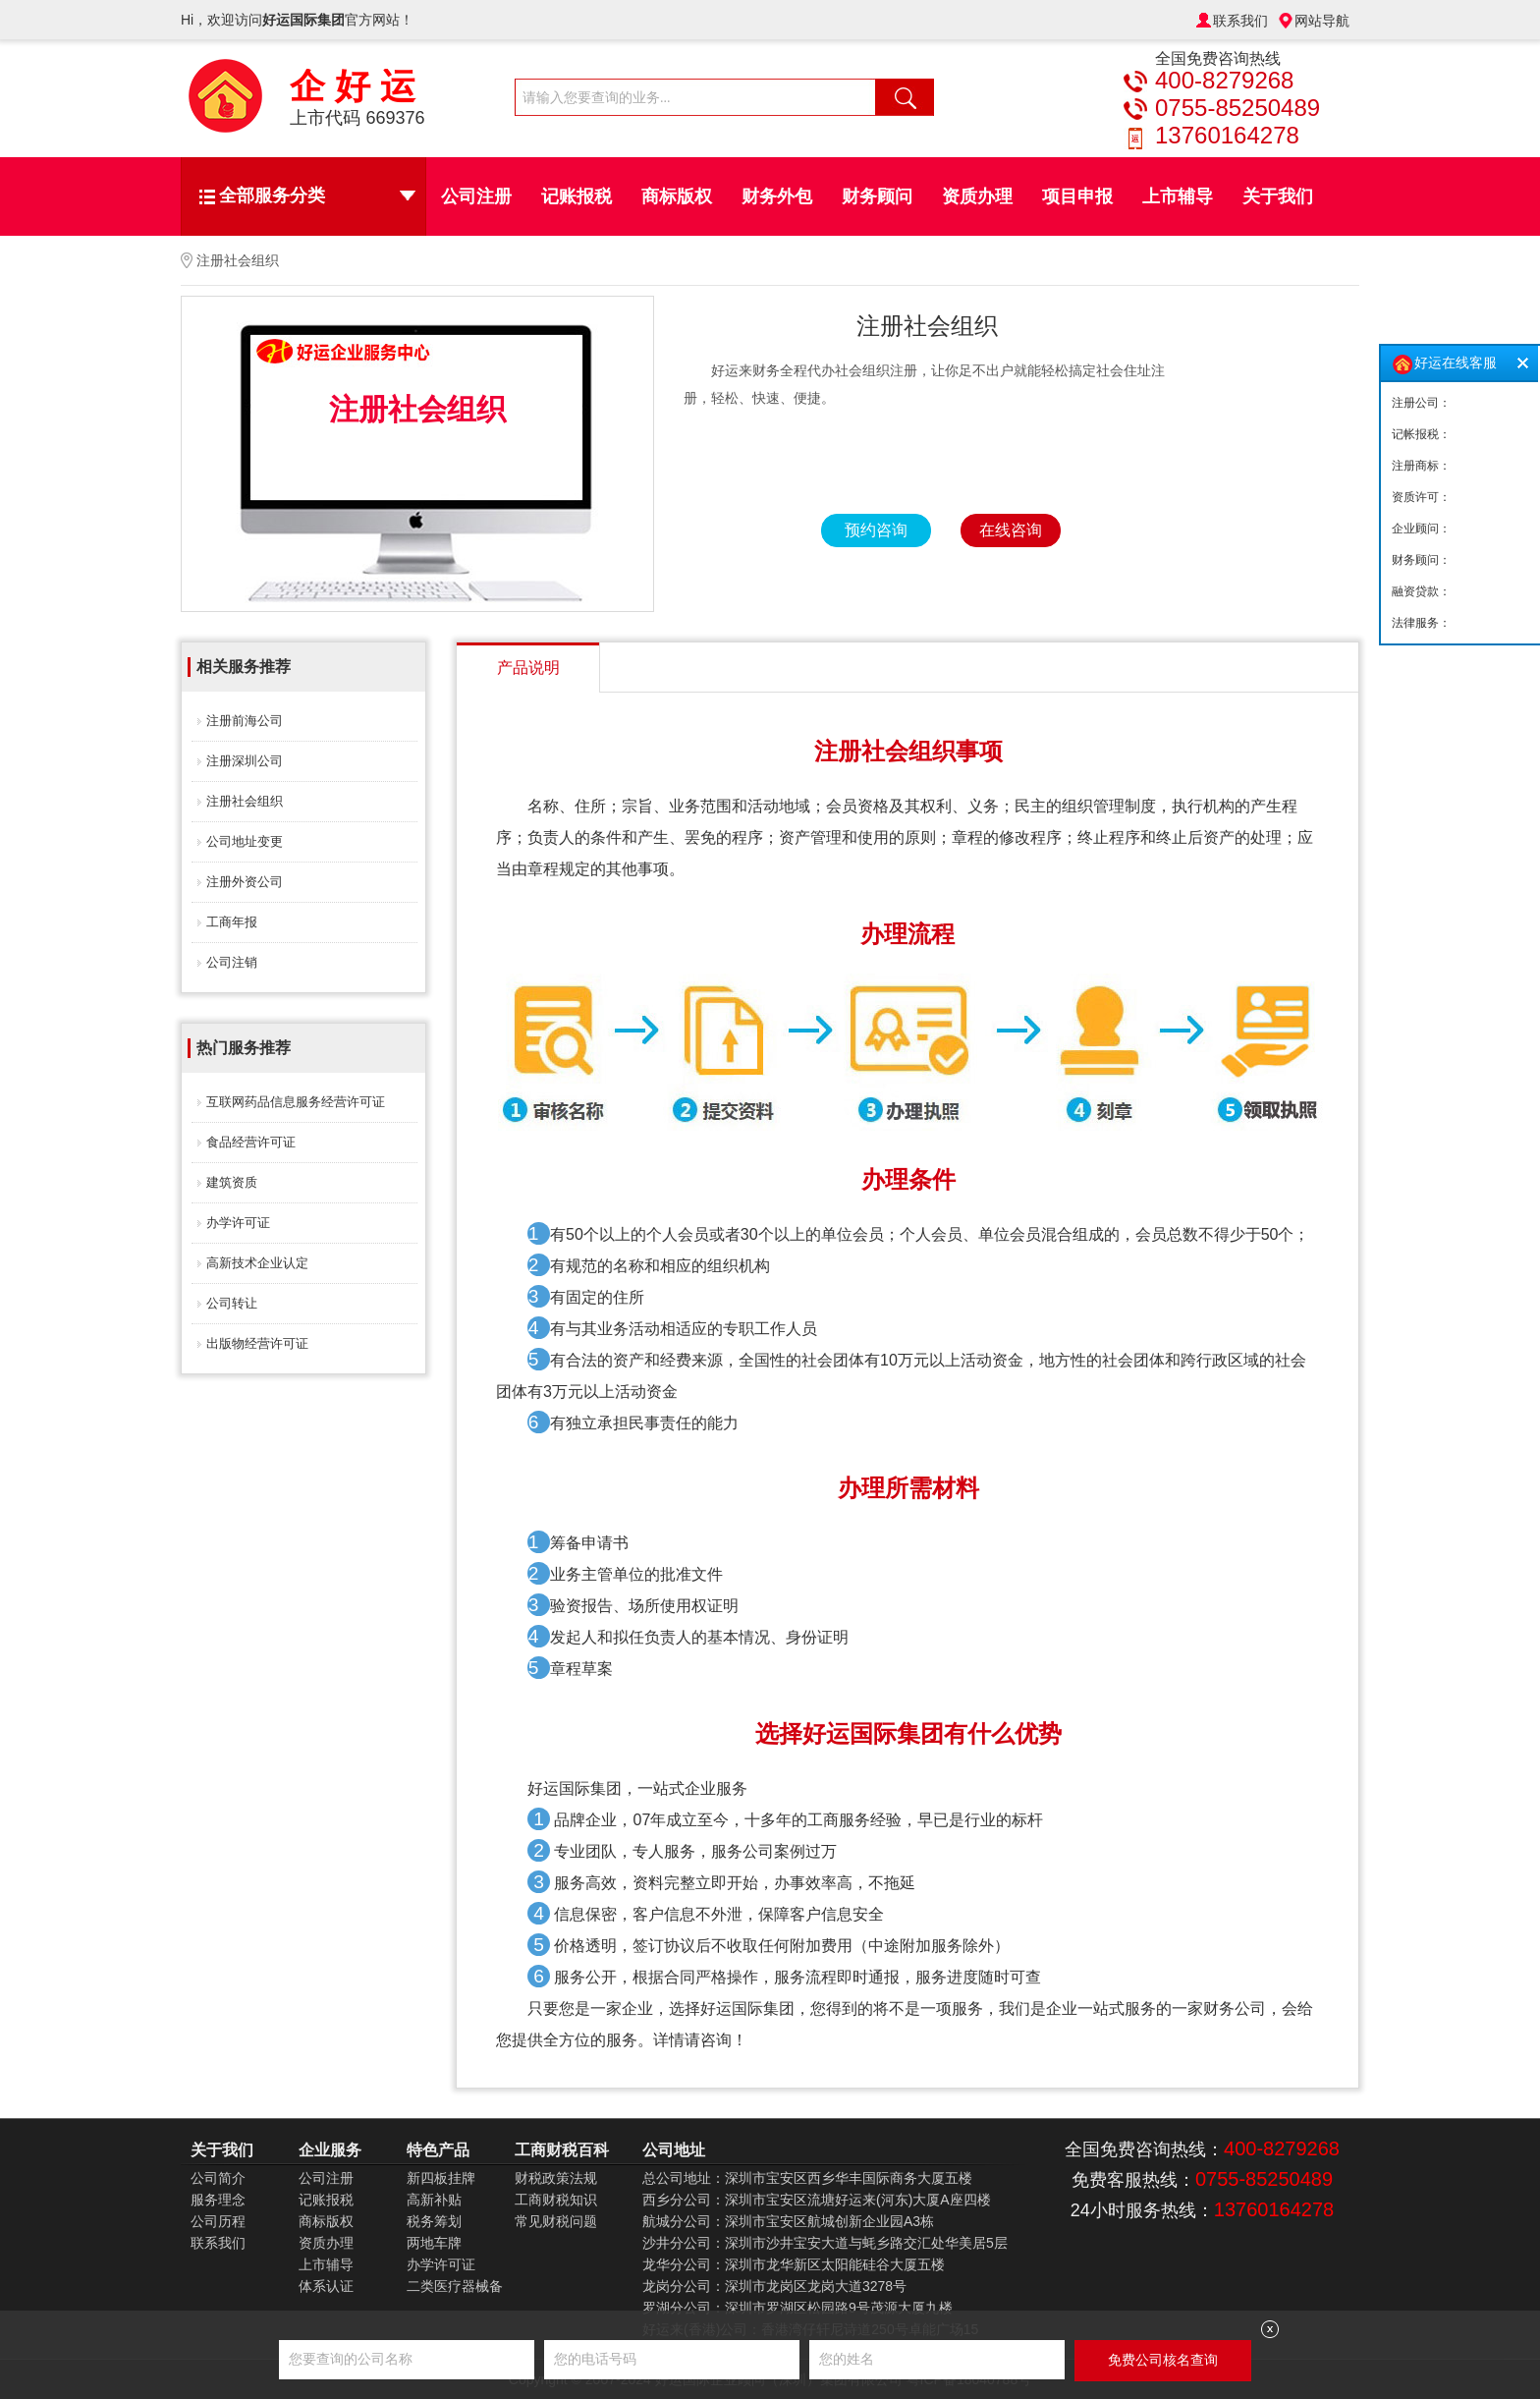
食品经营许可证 (251, 1142)
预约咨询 (876, 530)
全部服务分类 (317, 195)
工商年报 (231, 922)
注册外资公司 (244, 881)
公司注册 (476, 196)
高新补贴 (434, 2199)
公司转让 (231, 1303)
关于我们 (1277, 196)
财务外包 (777, 196)
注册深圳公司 (244, 760)
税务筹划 (434, 2221)
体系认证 (326, 2286)
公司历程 (218, 2221)
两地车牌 (434, 2243)
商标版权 (676, 196)
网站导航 (1321, 20)
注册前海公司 (244, 720)
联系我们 (1240, 20)
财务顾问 (877, 196)
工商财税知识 (556, 2199)
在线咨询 (1010, 530)
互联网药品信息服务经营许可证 (295, 1101)
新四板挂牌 (441, 2178)
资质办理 (977, 196)
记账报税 (576, 196)
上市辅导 (1177, 196)
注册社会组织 (244, 801)
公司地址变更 (244, 841)
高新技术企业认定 (257, 1262)
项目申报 (1077, 196)
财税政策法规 (556, 2178)
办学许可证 (238, 1222)
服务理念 (218, 2199)
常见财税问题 (556, 2221)
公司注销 (231, 962)
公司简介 (218, 2178)
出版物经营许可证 (257, 1343)
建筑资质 (231, 1182)
